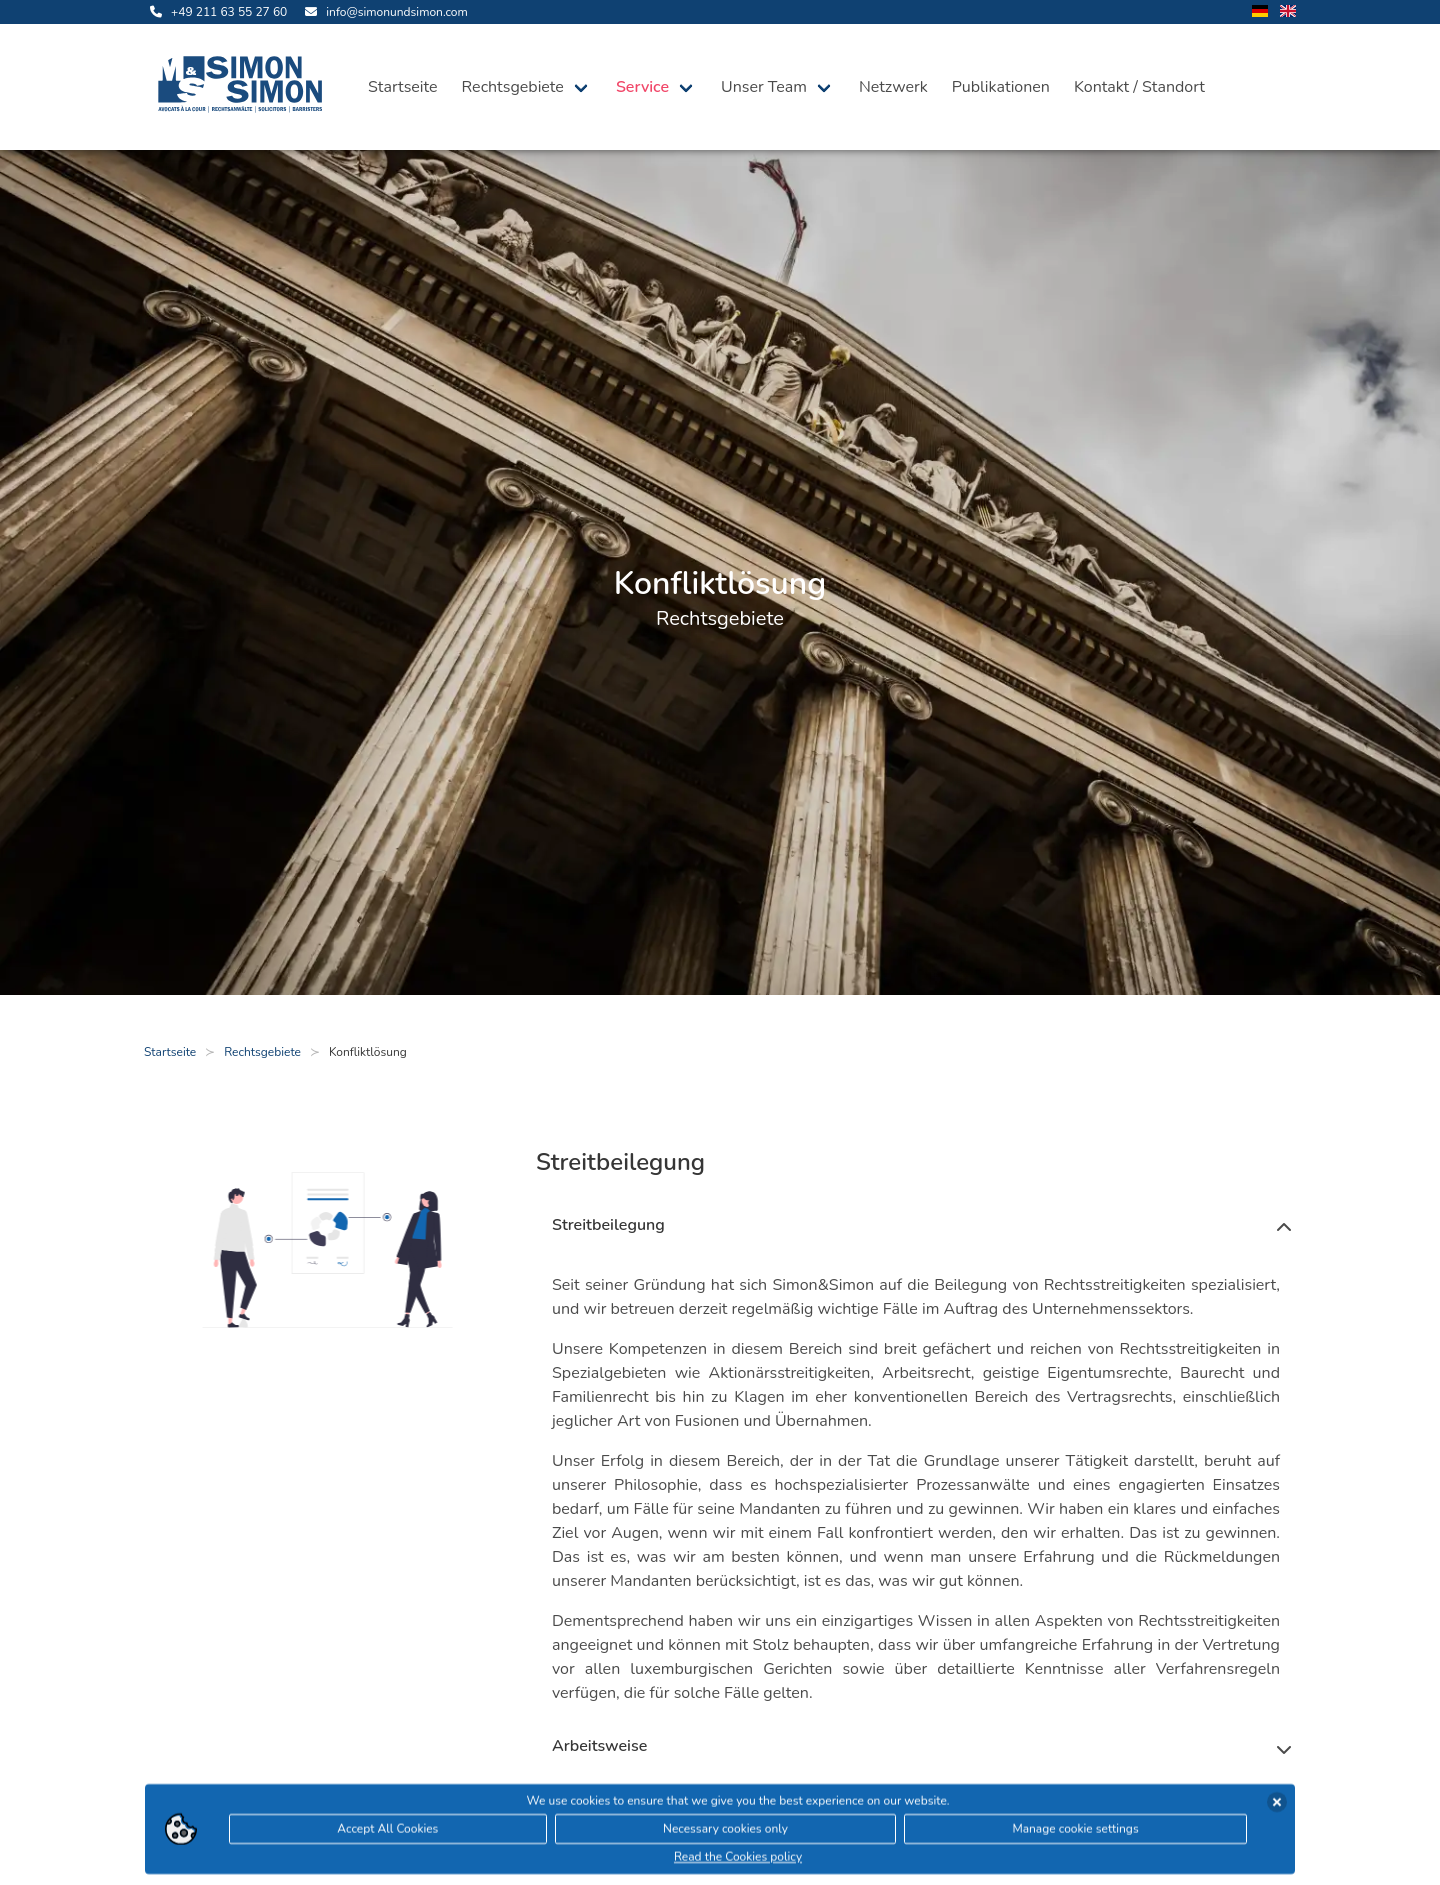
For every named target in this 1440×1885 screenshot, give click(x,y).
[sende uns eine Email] (383, 12)
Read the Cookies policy (738, 1858)
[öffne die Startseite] (244, 87)
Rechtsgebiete (513, 87)
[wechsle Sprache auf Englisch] (1288, 12)
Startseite (403, 87)
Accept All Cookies (387, 1830)
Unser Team (764, 87)
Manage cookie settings (1075, 1830)
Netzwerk (893, 87)
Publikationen (1001, 87)
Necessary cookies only (725, 1830)
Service (642, 87)
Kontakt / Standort (1139, 87)
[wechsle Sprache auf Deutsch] (1260, 12)
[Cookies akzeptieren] (1277, 1803)
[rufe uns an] (215, 12)
